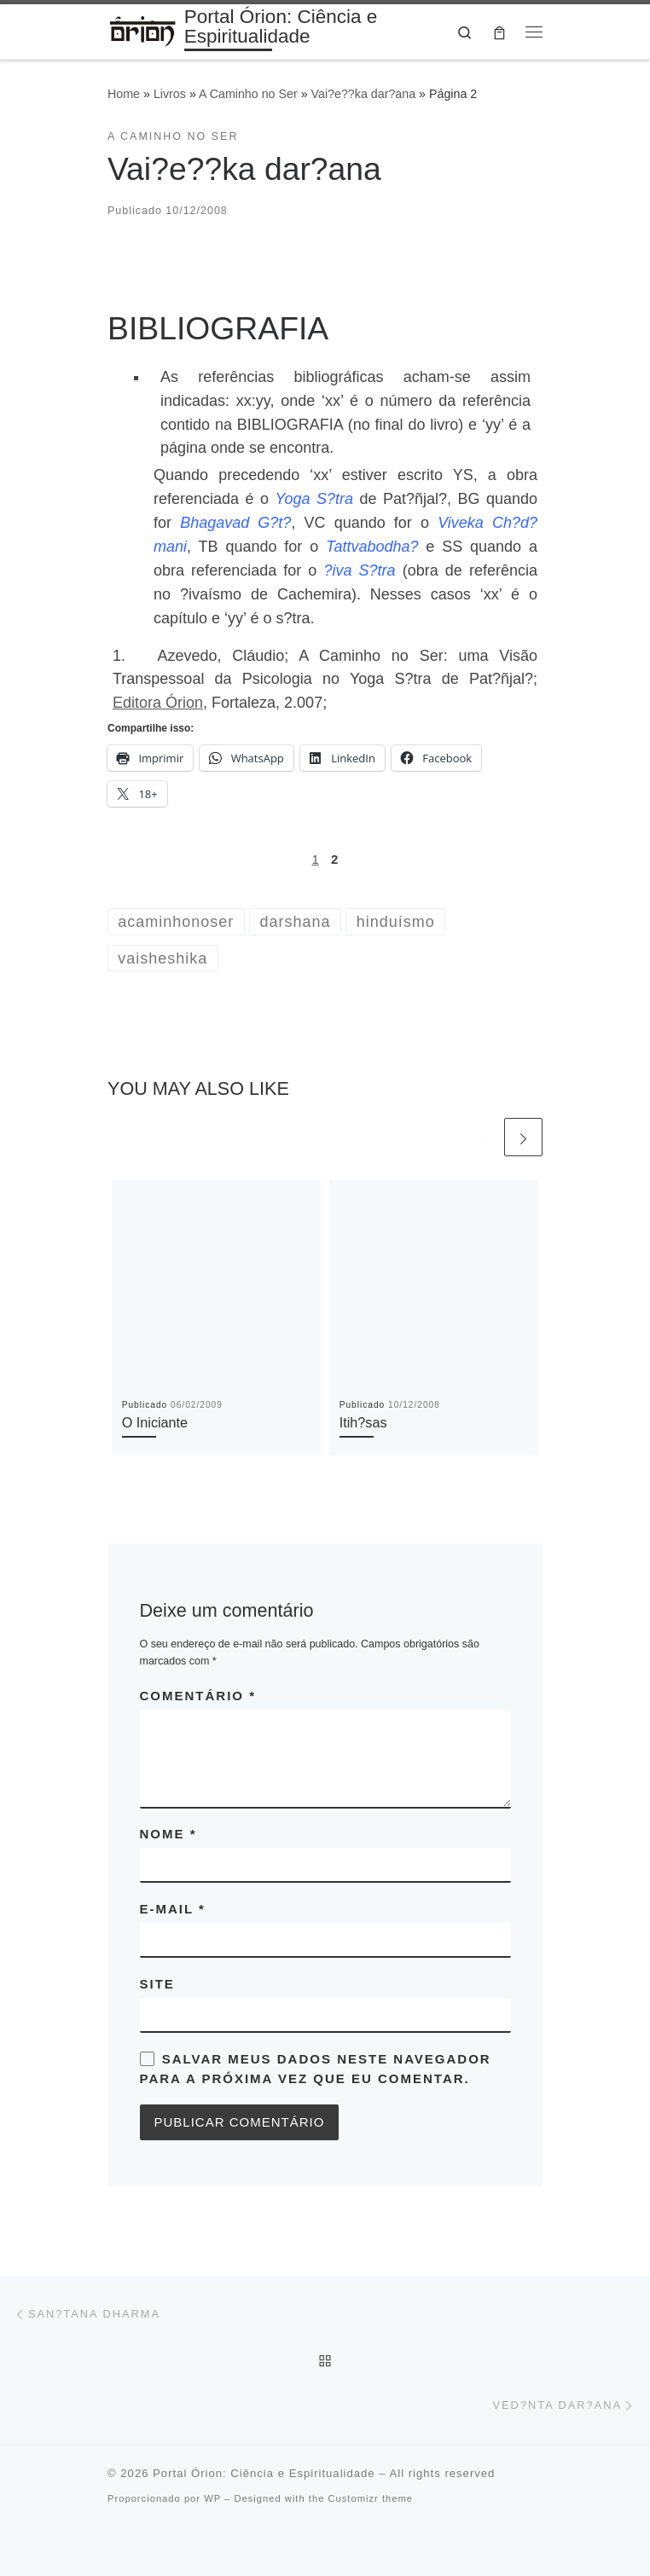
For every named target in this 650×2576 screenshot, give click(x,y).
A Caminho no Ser (248, 94)
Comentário (198, 1695)
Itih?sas (363, 1422)
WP (212, 2498)
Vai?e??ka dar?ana (363, 94)
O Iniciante (155, 1422)
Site (157, 1984)
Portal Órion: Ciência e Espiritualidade (264, 2473)
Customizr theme (370, 2498)
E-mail (173, 1909)
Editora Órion (158, 702)
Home (123, 94)
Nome (168, 1833)
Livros (170, 94)
